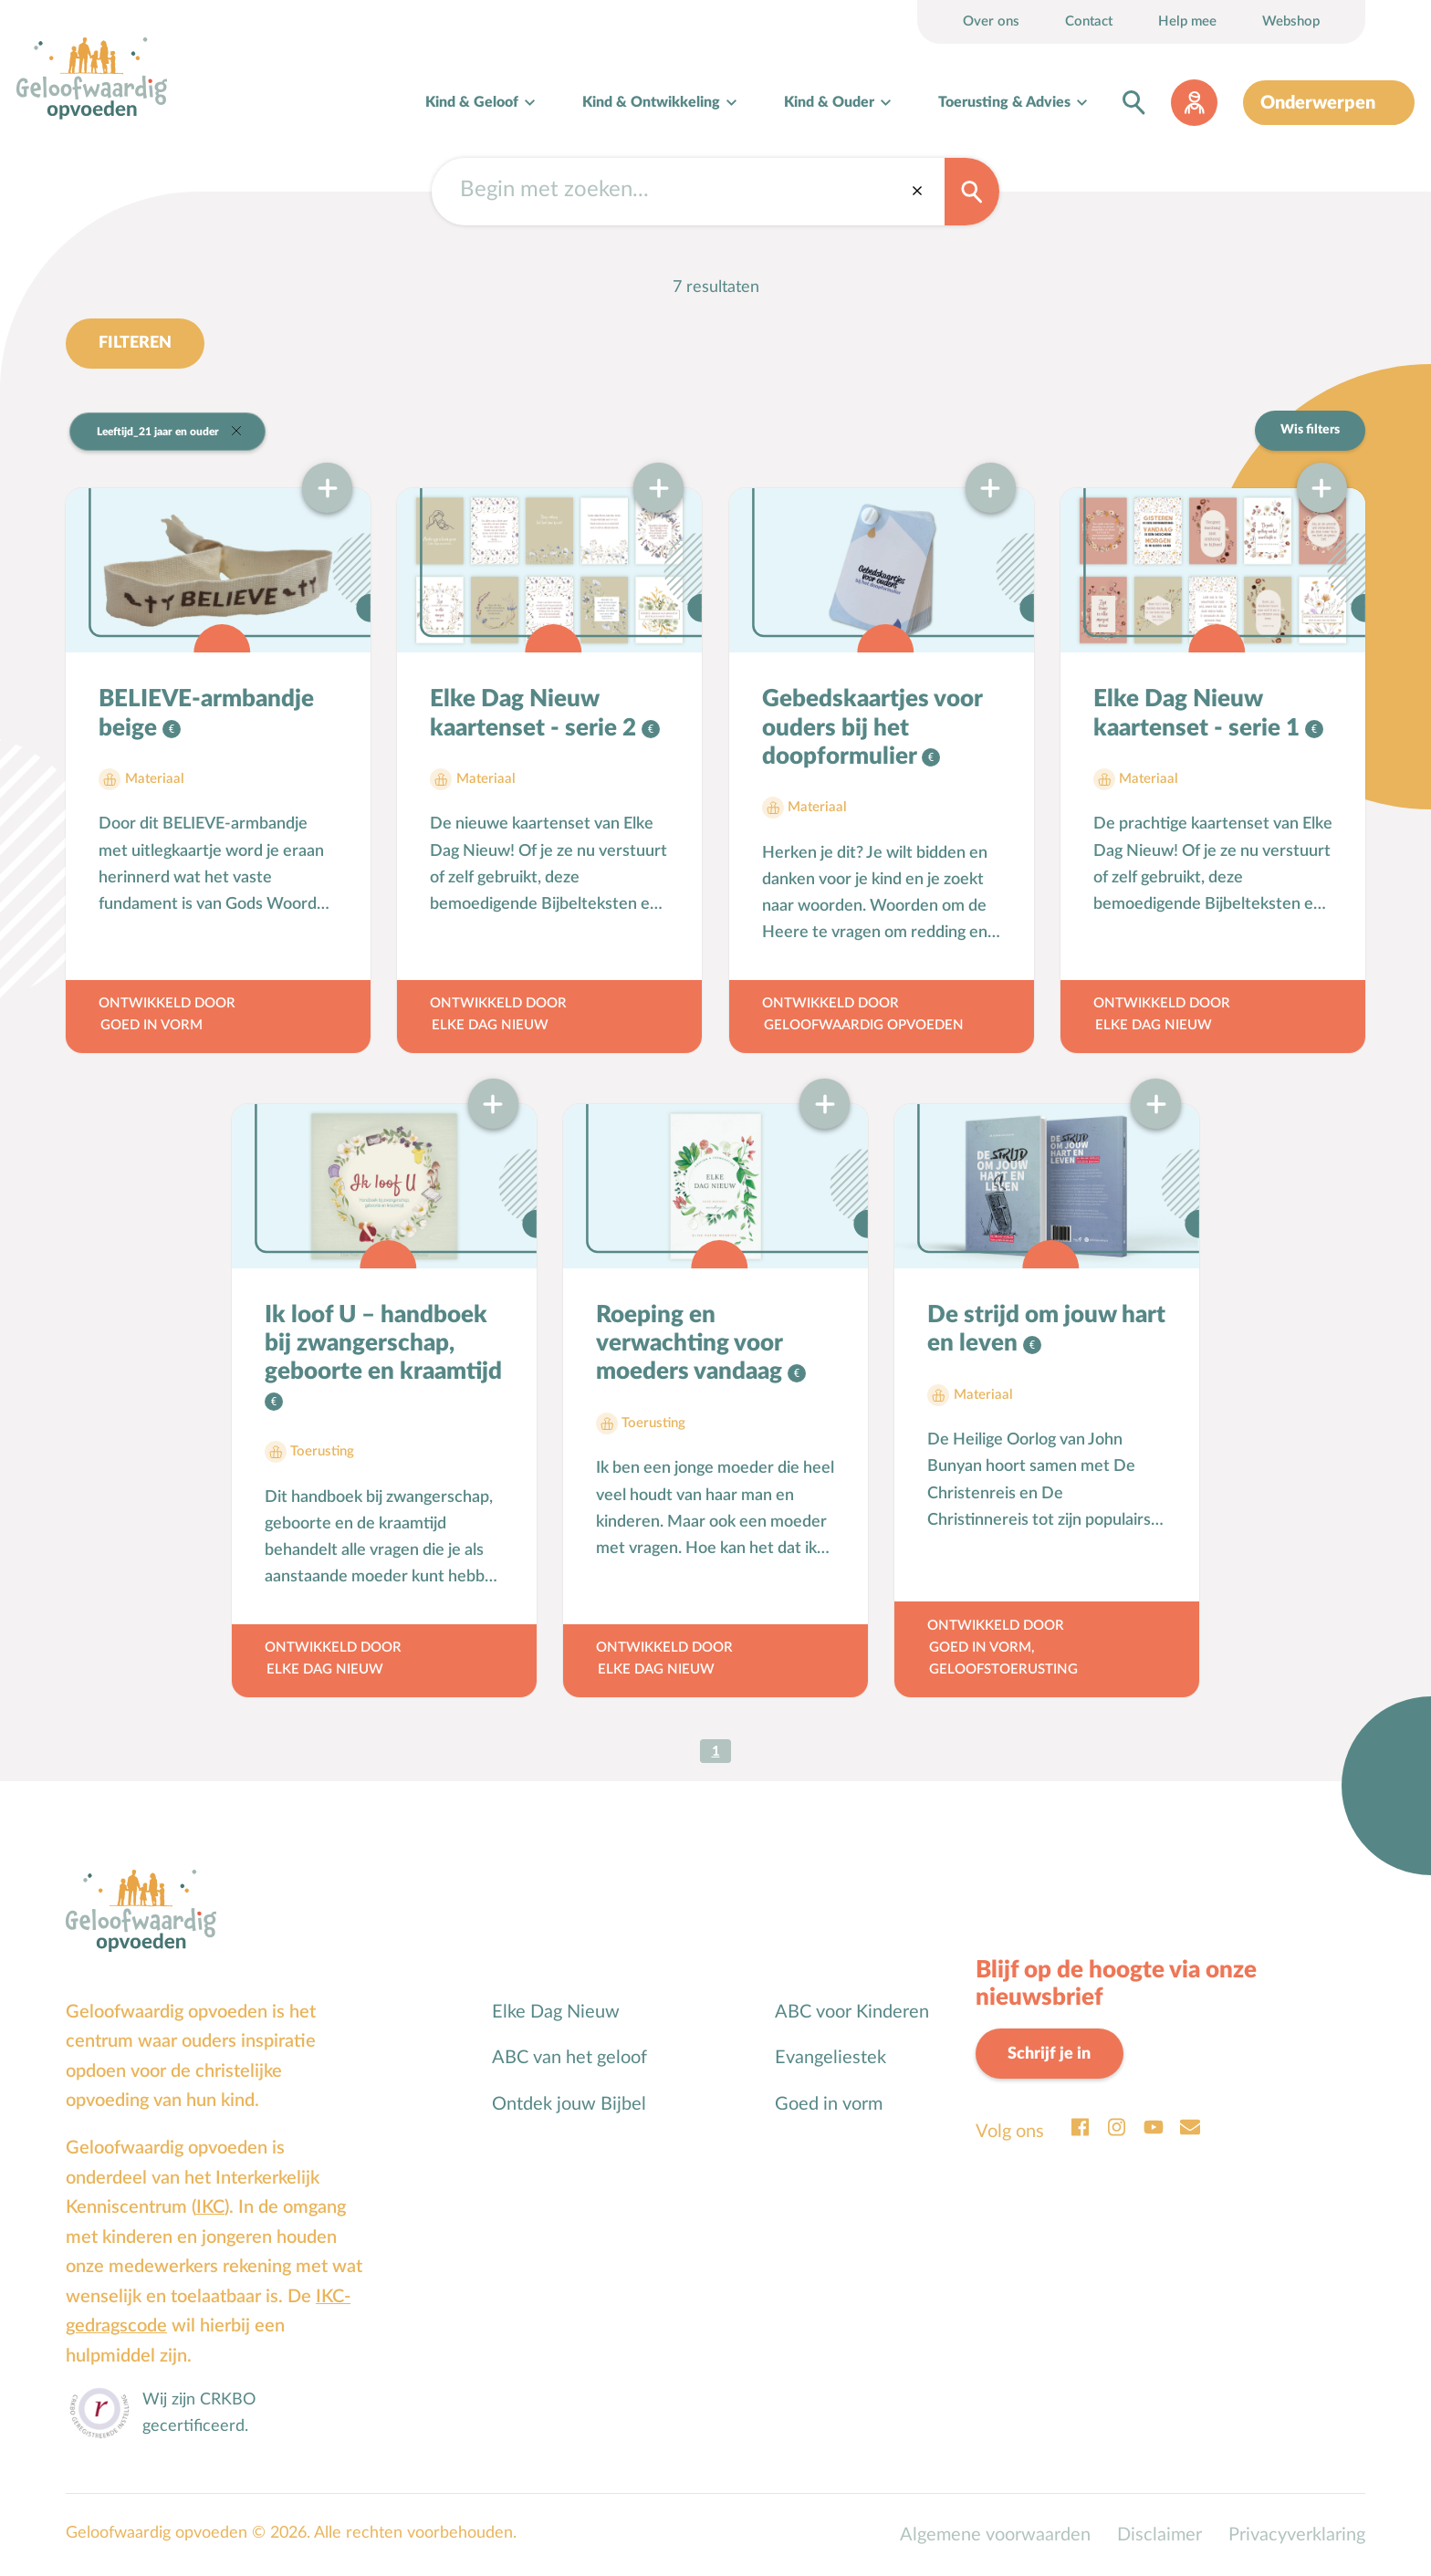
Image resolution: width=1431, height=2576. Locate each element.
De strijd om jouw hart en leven (1046, 1329)
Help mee (1187, 21)
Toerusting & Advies (1004, 102)
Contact (1088, 21)
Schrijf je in (1049, 2053)
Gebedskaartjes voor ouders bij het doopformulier (872, 727)
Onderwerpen (1317, 103)
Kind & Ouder (829, 102)
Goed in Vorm (151, 1025)
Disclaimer (1159, 2535)
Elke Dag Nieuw (490, 1025)
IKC (210, 2207)
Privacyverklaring (1296, 2535)
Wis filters (1310, 429)
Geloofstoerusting (1003, 1669)
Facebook (1081, 2127)
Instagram (1117, 2127)
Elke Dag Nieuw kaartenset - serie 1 (1199, 713)
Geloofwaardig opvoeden (864, 1025)
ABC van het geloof (569, 2058)
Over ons (991, 21)
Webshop (1291, 21)
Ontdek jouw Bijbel (569, 2104)
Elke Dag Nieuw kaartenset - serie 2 (536, 713)
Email (1190, 2127)
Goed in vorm (829, 2104)
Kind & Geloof (471, 102)
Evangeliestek (830, 2058)
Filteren (135, 343)
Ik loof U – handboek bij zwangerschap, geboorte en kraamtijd (383, 1343)
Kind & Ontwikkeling (651, 102)
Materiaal (154, 779)
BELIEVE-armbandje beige (206, 713)
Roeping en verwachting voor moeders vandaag (692, 1343)
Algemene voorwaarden (995, 2535)
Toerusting (322, 1451)
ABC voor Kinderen (852, 2012)
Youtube (1154, 2127)
